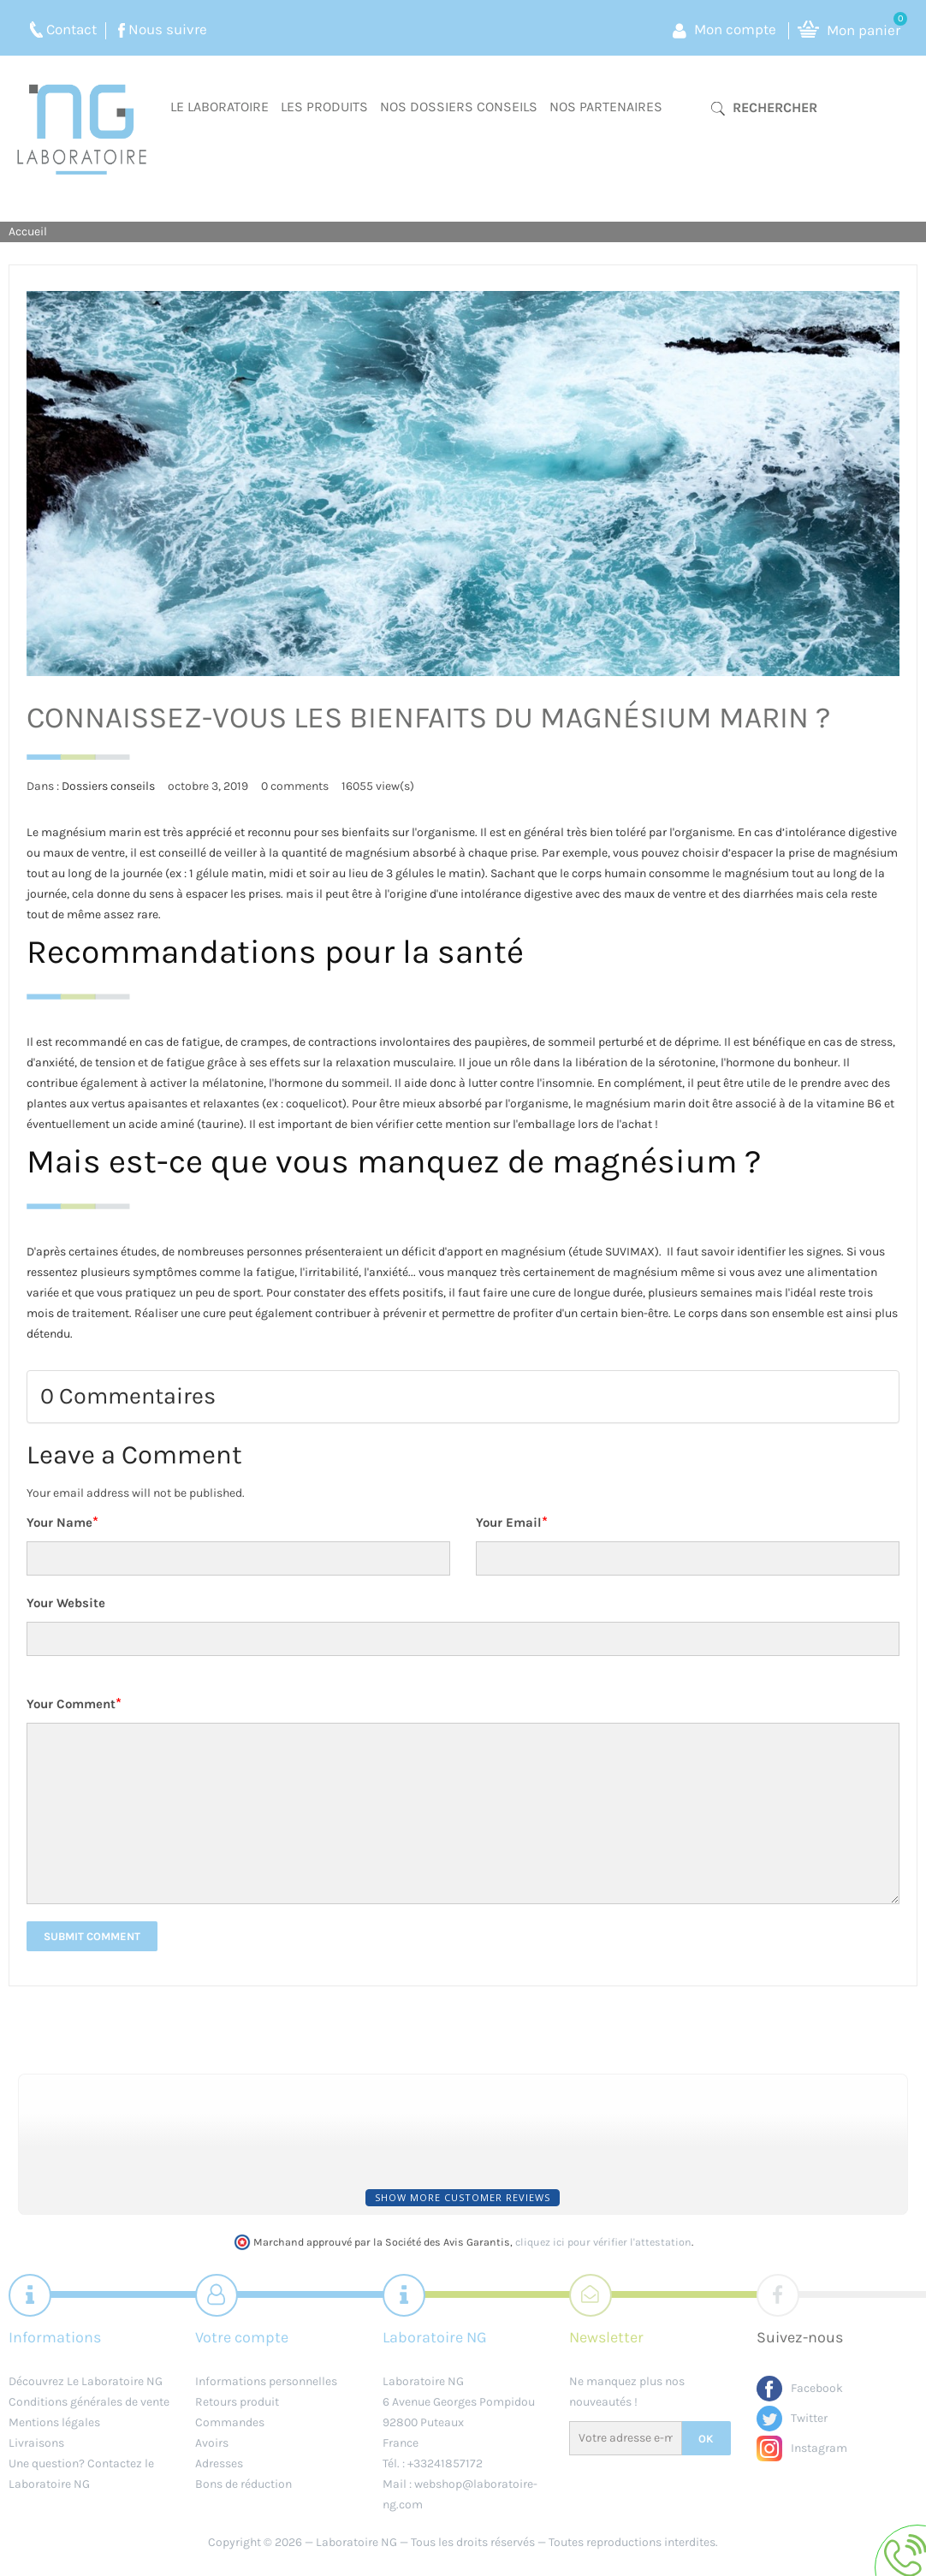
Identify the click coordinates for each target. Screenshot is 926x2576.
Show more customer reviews (462, 2197)
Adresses (219, 2463)
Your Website (66, 1603)
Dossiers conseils (108, 786)
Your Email (512, 1521)
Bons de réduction (243, 2484)
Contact (71, 29)
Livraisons (36, 2443)
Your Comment (74, 1703)
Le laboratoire (219, 106)
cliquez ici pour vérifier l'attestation (603, 2242)
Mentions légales (54, 2422)
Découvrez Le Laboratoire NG (86, 2381)
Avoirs (212, 2443)
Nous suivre (167, 29)
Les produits (324, 106)
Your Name (62, 1521)
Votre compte (241, 2337)
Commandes (229, 2422)
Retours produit (237, 2402)
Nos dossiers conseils (458, 106)
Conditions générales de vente (89, 2402)
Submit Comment (92, 1936)
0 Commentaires (128, 1396)
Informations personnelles (266, 2381)
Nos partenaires (605, 106)
